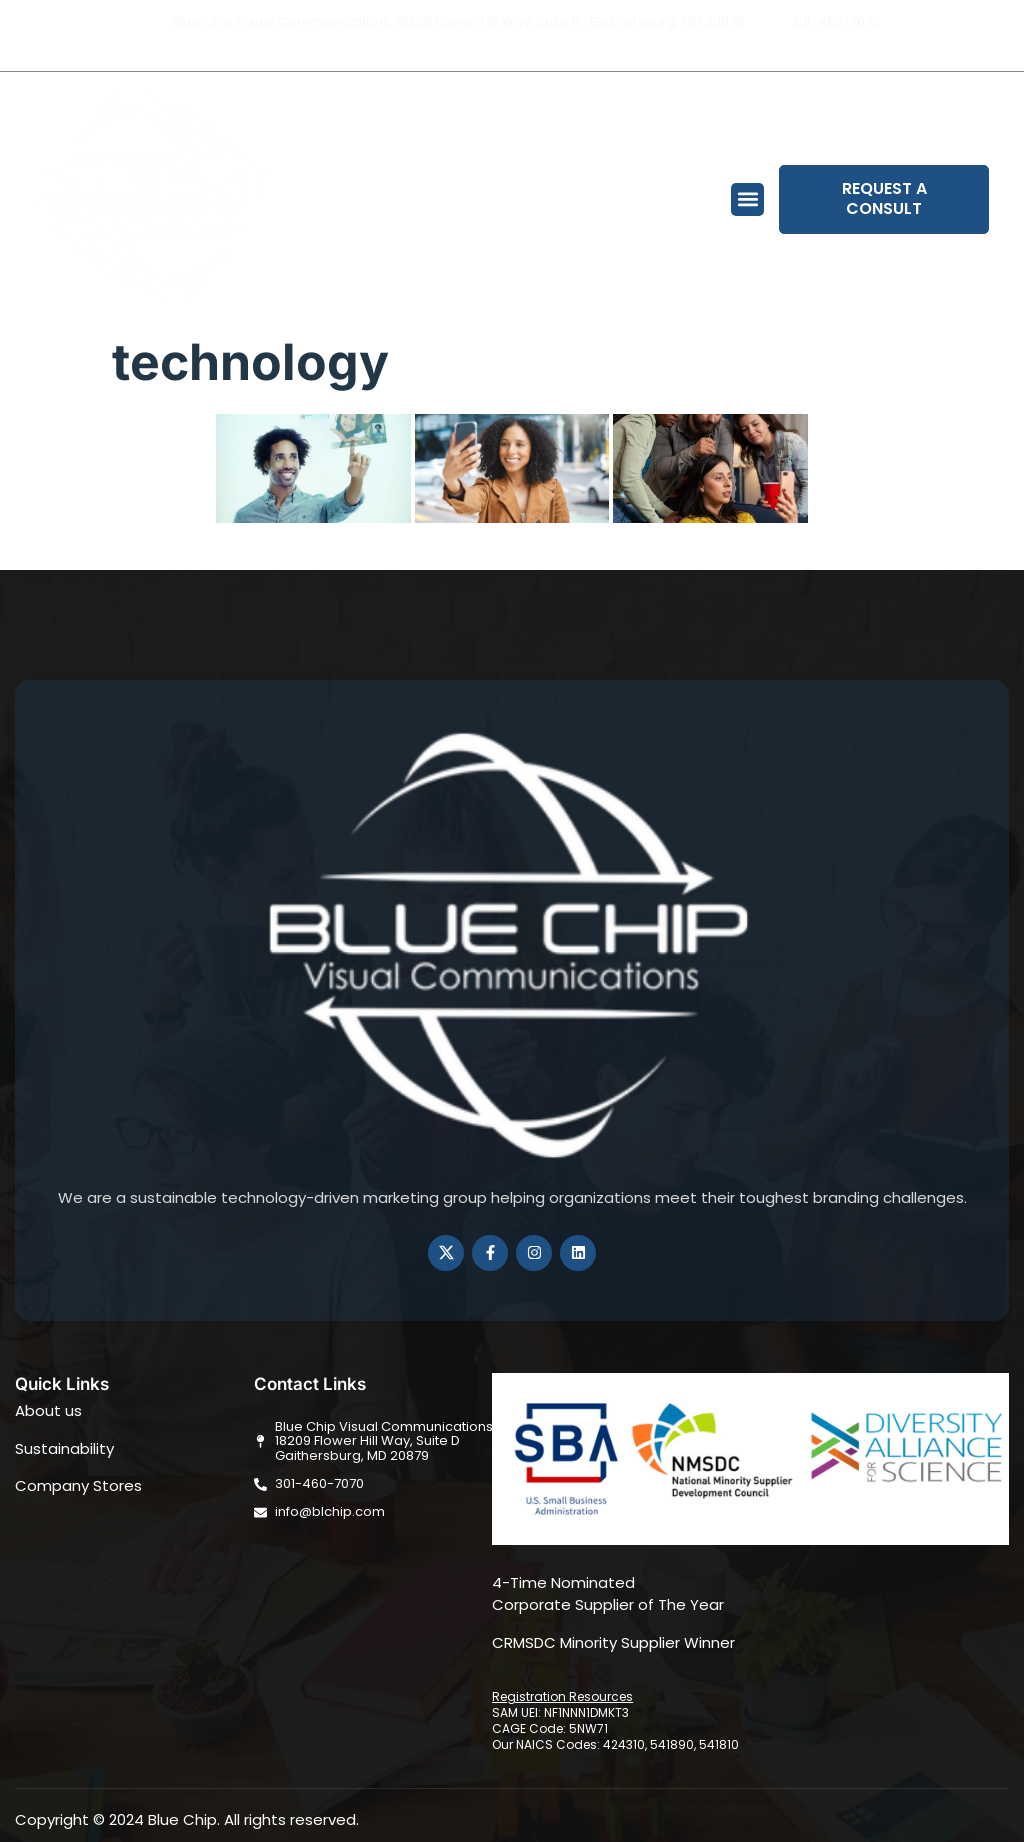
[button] (747, 199)
